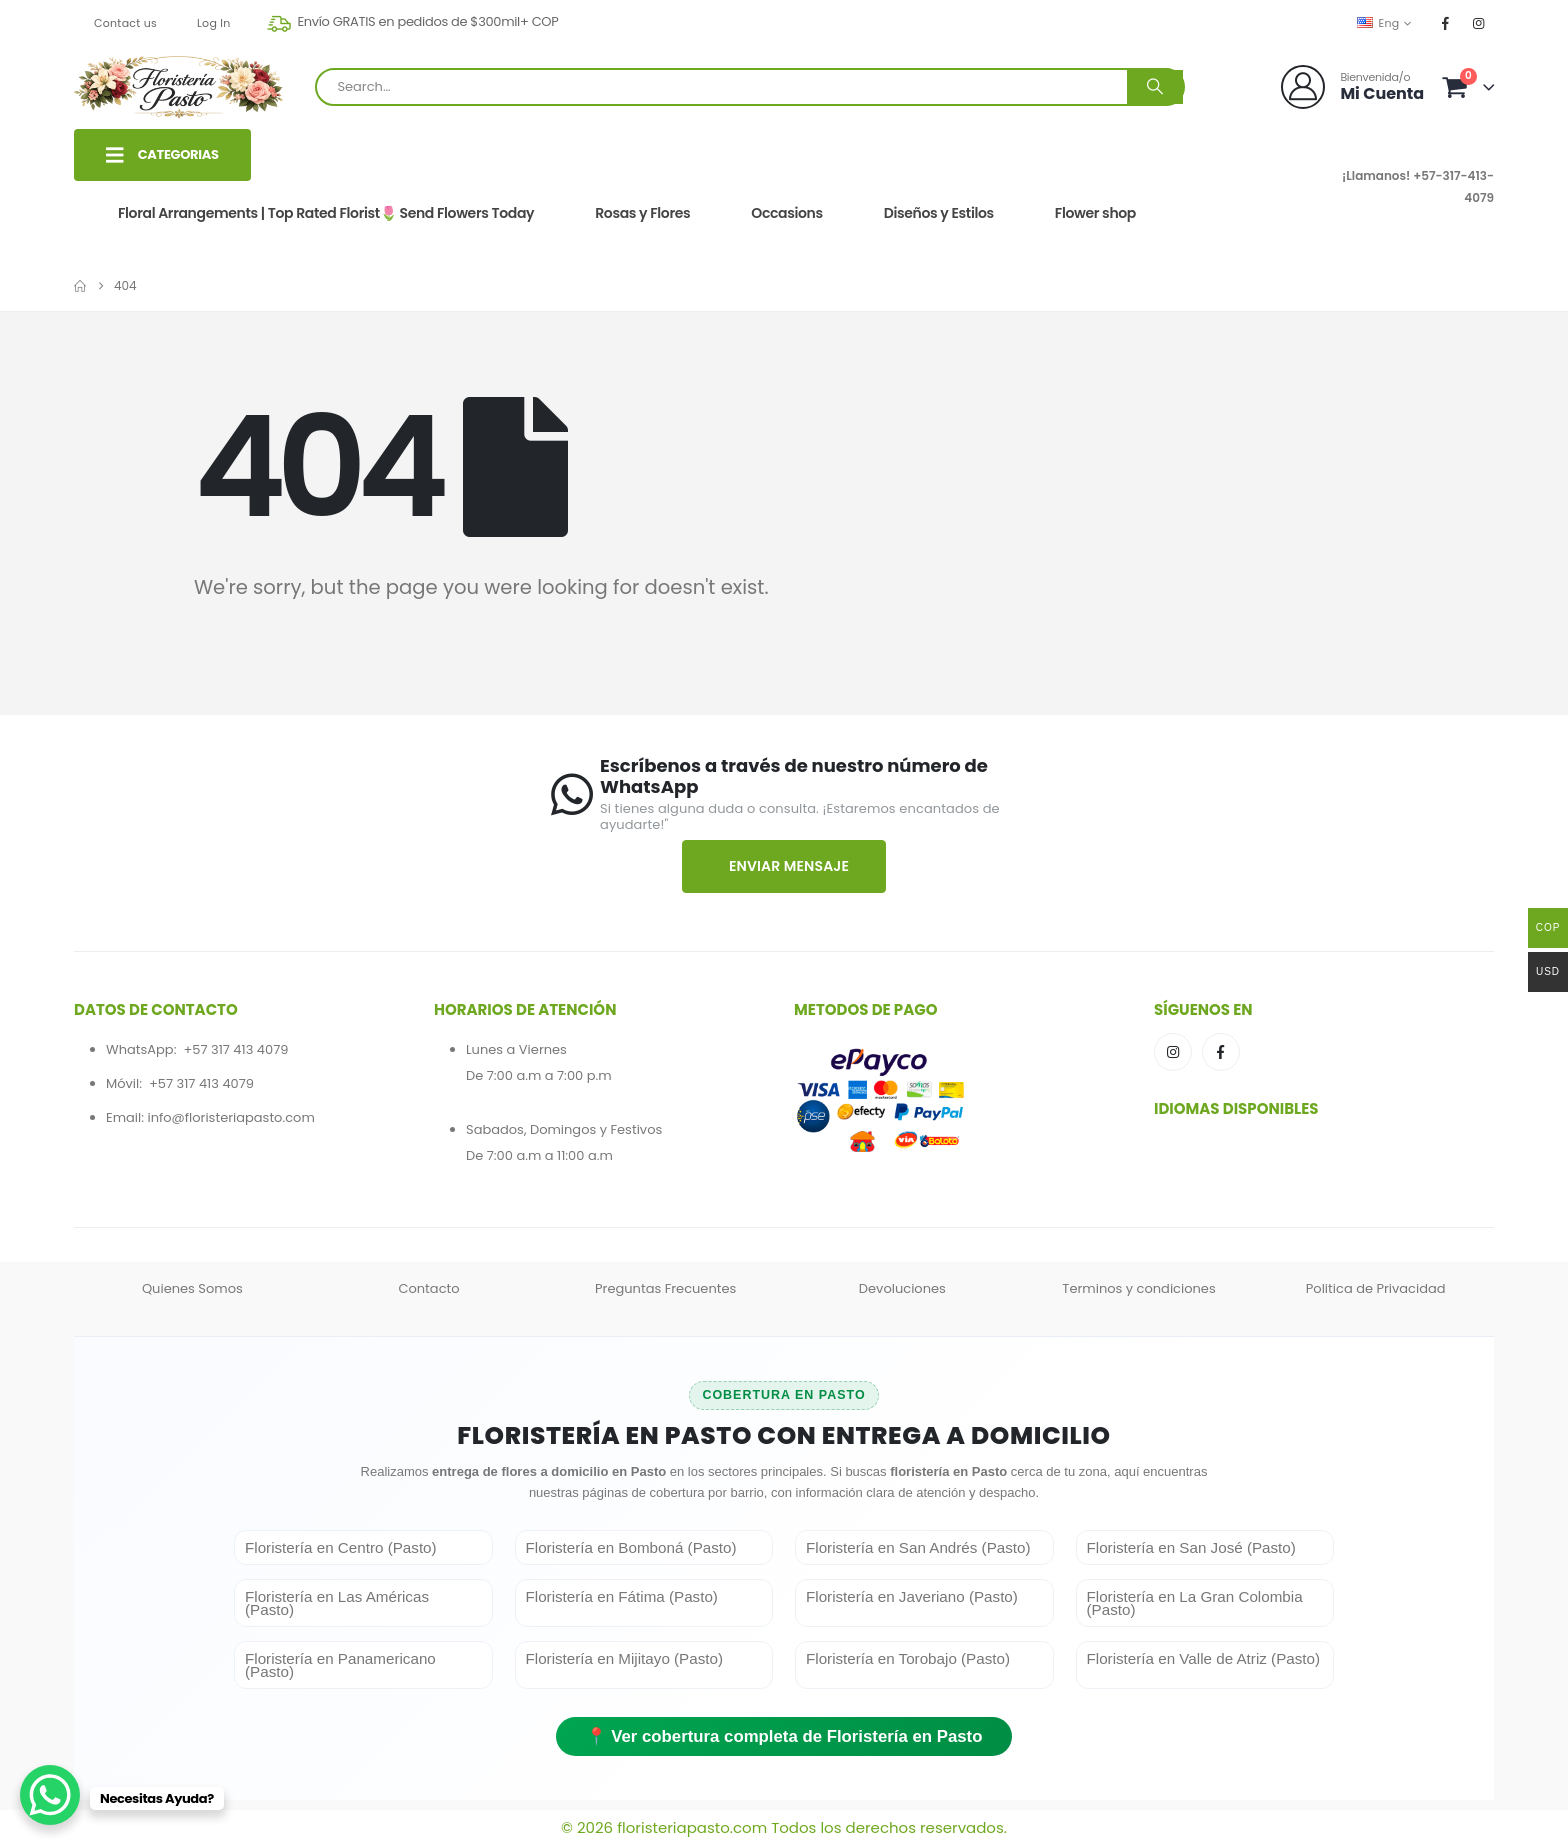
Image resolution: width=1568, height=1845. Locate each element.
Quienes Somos (192, 1288)
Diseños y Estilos (939, 213)
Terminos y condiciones (1138, 1288)
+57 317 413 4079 (235, 1049)
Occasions (787, 213)
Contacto (428, 1288)
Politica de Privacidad (1376, 1288)
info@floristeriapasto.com (230, 1117)
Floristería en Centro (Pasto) (341, 1547)
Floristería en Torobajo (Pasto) (908, 1658)
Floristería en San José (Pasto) (1191, 1547)
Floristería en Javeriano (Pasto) (912, 1596)
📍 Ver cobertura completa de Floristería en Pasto (784, 1736)
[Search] (1155, 87)
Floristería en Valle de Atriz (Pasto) (1204, 1658)
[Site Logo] (179, 87)
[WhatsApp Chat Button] (50, 1795)
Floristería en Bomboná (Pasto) (631, 1547)
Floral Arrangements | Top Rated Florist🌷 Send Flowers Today (326, 213)
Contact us (125, 23)
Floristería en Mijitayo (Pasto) (625, 1658)
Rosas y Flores (642, 213)
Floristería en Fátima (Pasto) (622, 1596)
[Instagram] (1479, 23)
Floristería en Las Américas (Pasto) (337, 1603)
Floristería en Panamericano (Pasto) (340, 1665)
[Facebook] (1446, 23)
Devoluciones (902, 1288)
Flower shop (1095, 213)
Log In (214, 23)
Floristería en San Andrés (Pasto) (918, 1547)
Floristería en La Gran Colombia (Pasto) (1195, 1603)
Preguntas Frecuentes (665, 1288)
